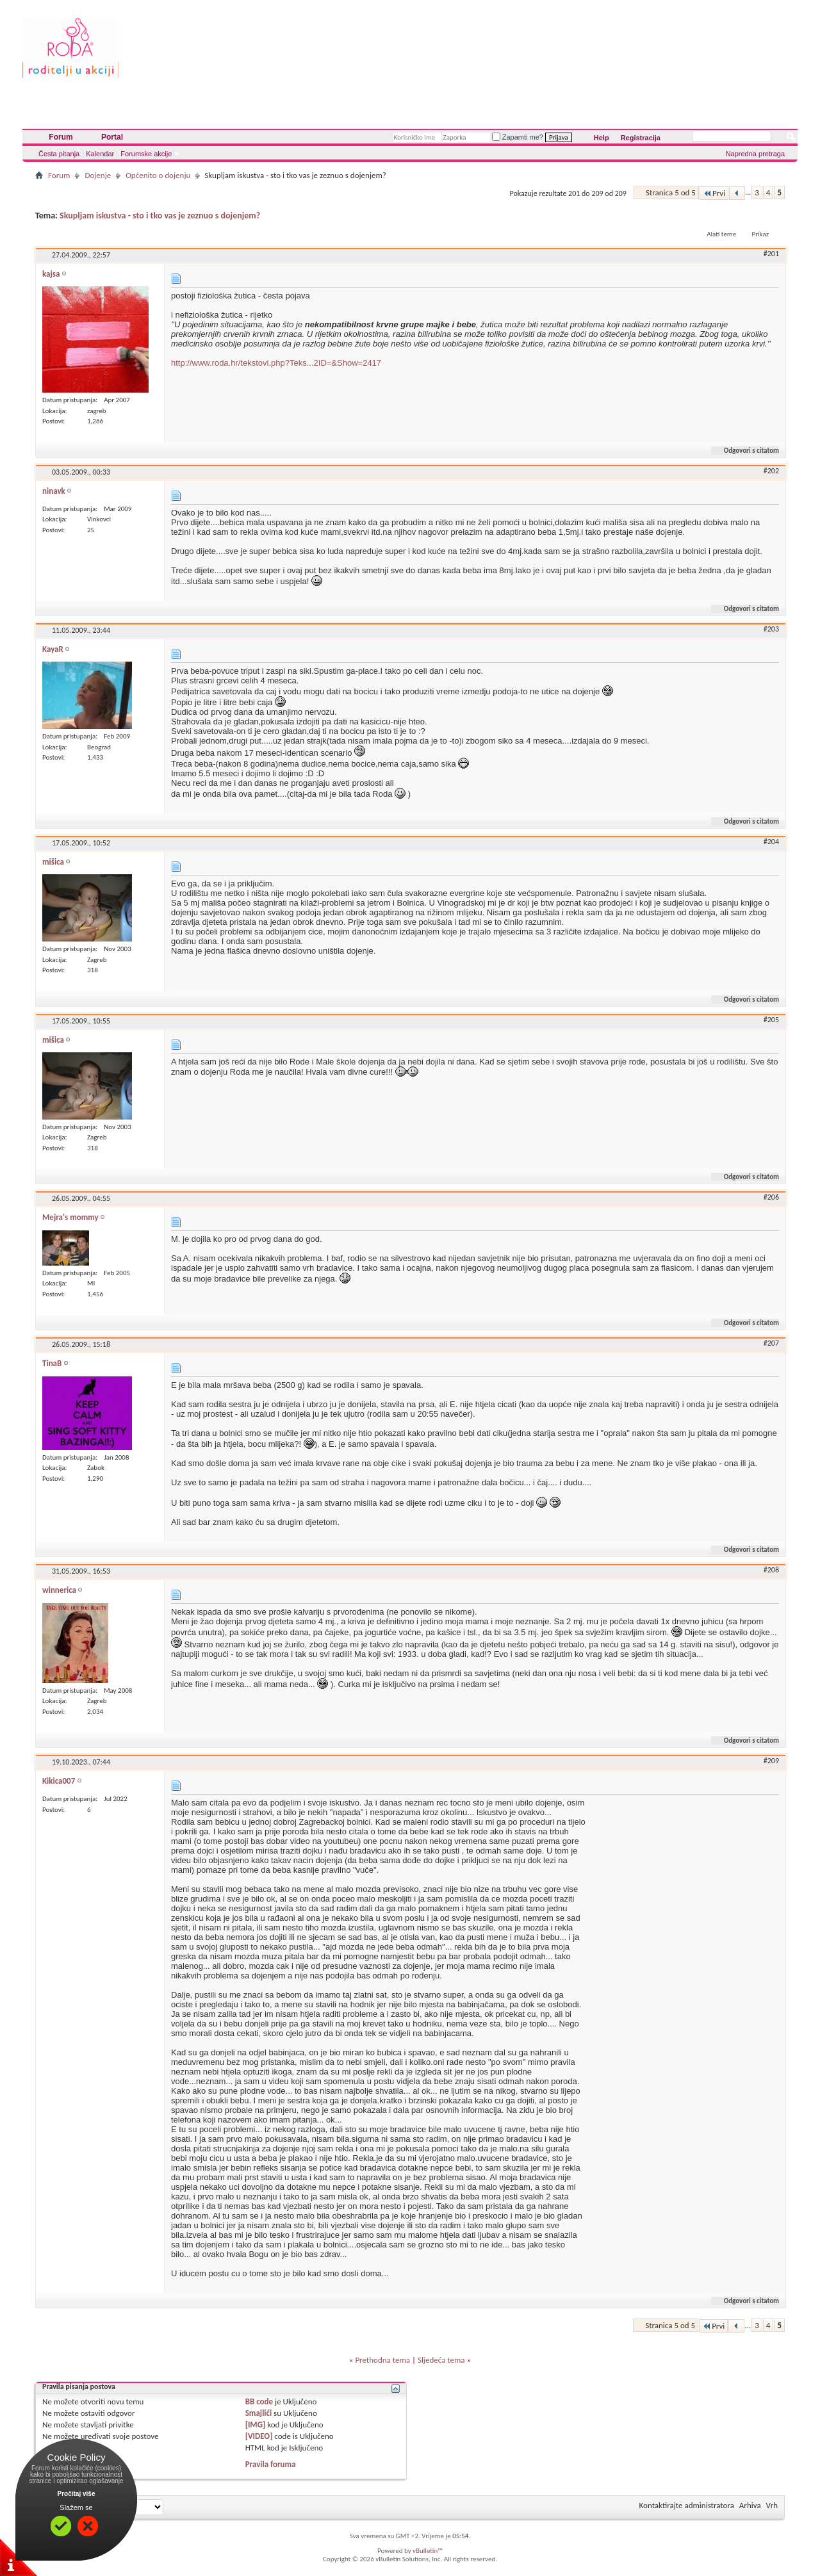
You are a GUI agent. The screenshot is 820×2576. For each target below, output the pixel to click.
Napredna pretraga (755, 154)
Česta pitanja (58, 154)
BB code (259, 2401)
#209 (771, 1760)
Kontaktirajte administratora (686, 2505)
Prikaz (760, 234)
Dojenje (98, 175)
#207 (771, 1343)
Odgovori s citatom (746, 450)
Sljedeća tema (441, 2360)
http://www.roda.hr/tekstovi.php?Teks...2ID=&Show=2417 (276, 363)
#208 (771, 1569)
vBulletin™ (428, 2551)
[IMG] (255, 2424)
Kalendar (100, 154)
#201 (771, 253)
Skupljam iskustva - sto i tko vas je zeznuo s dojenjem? (160, 215)
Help (601, 138)
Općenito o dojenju (158, 175)
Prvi (714, 193)
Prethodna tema (382, 2360)
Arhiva (750, 2505)
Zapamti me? (517, 137)
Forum (60, 137)
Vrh (772, 2505)
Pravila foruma (270, 2464)
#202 (771, 470)
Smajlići (258, 2413)
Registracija (640, 138)
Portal (112, 137)
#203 (771, 628)
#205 (771, 1019)
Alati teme (721, 234)
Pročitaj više (76, 2493)
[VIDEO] (259, 2436)
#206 (771, 1197)
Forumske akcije (146, 154)
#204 (771, 841)
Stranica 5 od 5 (671, 192)
